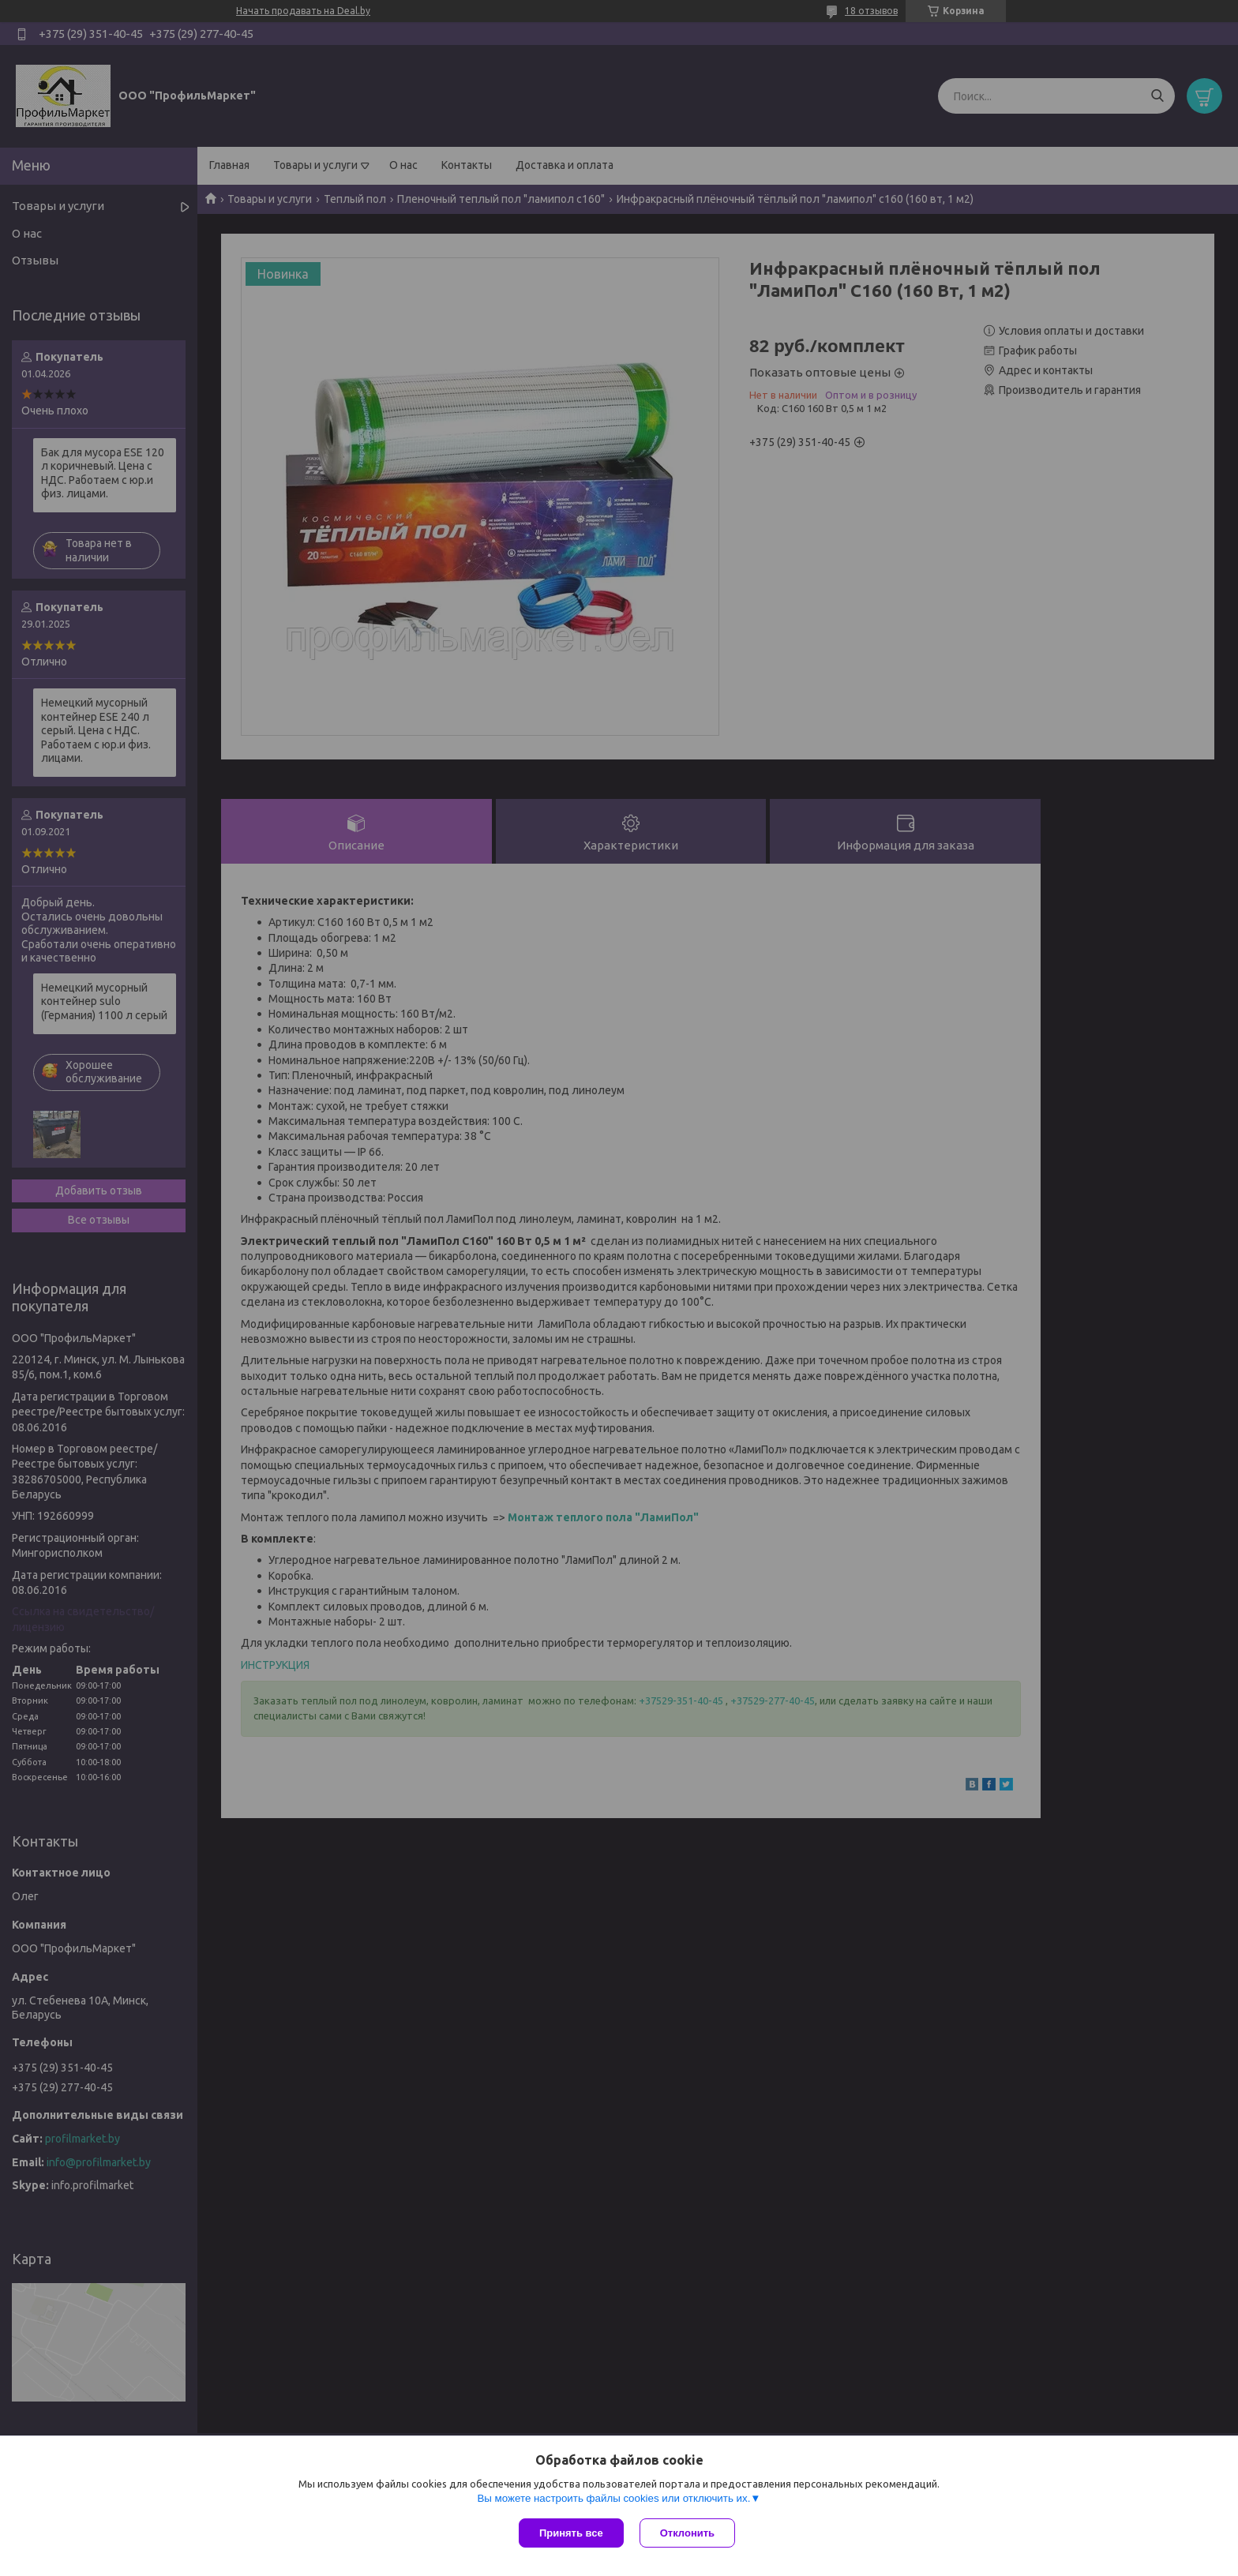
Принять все (571, 2533)
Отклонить (687, 2533)
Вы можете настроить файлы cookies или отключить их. (613, 2498)
